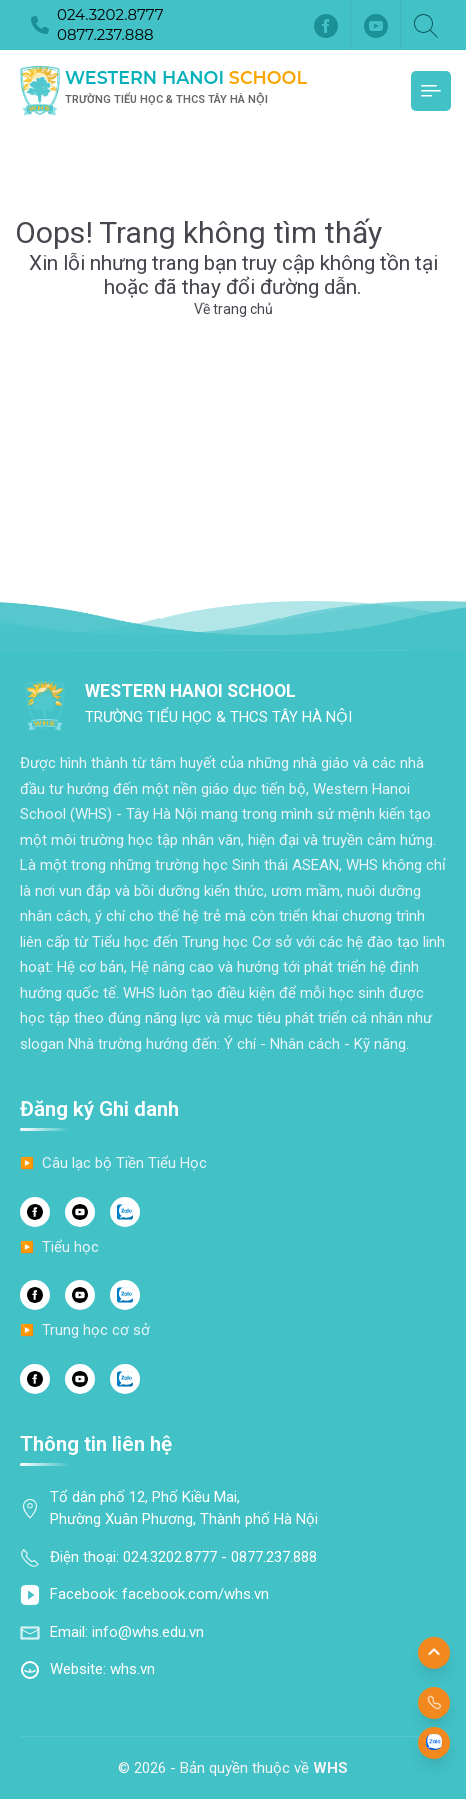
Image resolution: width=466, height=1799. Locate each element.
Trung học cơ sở (96, 1330)
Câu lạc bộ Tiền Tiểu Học (124, 1163)
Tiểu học (70, 1247)
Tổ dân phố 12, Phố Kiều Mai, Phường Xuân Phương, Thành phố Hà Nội (184, 1508)
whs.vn (132, 1669)
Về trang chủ (233, 309)
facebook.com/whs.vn (195, 1594)
